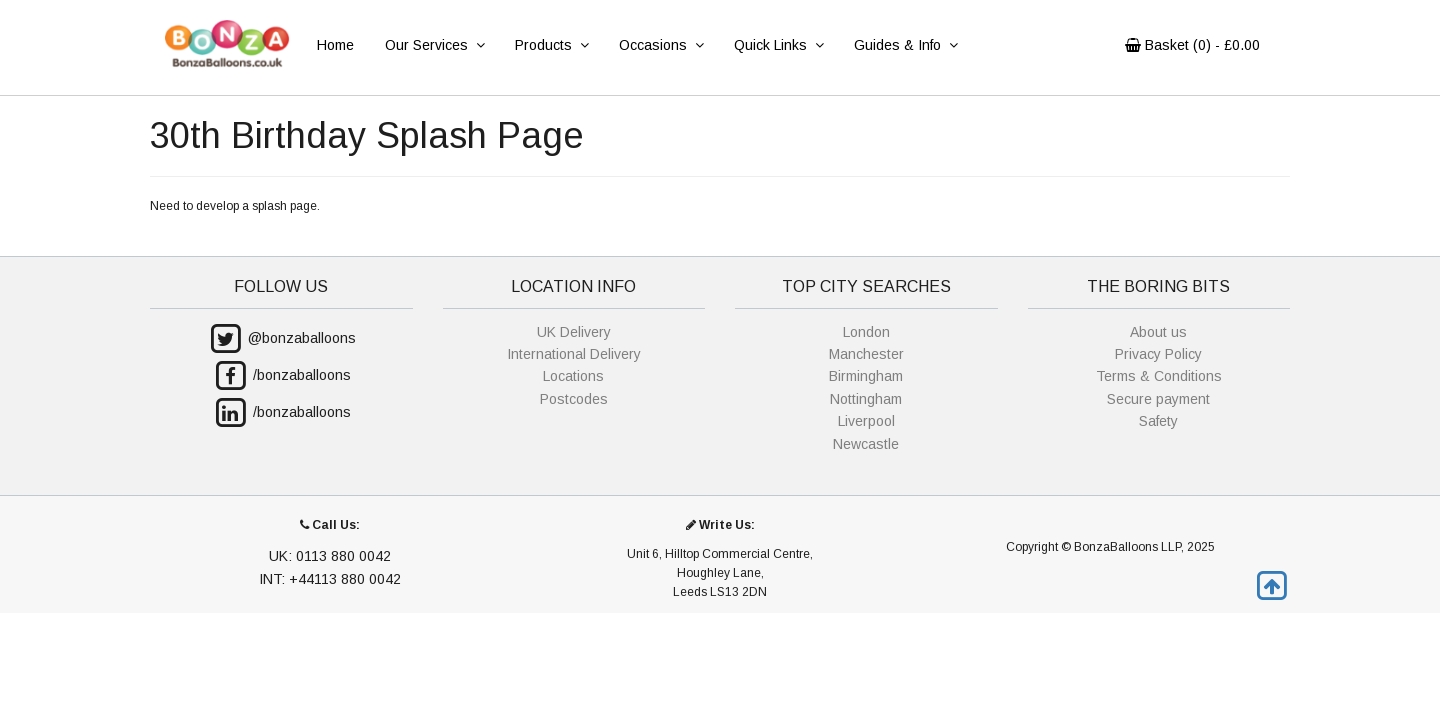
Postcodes (574, 399)
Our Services (434, 45)
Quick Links (778, 45)
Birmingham (866, 376)
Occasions (661, 45)
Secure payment (1158, 399)
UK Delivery (574, 332)
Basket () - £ (1192, 45)
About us (1158, 332)
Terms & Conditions (1159, 376)
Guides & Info (905, 45)
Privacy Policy (1158, 354)
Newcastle (866, 444)
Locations (573, 376)
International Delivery (574, 354)
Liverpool (866, 421)
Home (335, 45)
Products (551, 45)
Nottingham (866, 399)
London (866, 332)
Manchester (866, 354)
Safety (1158, 421)
